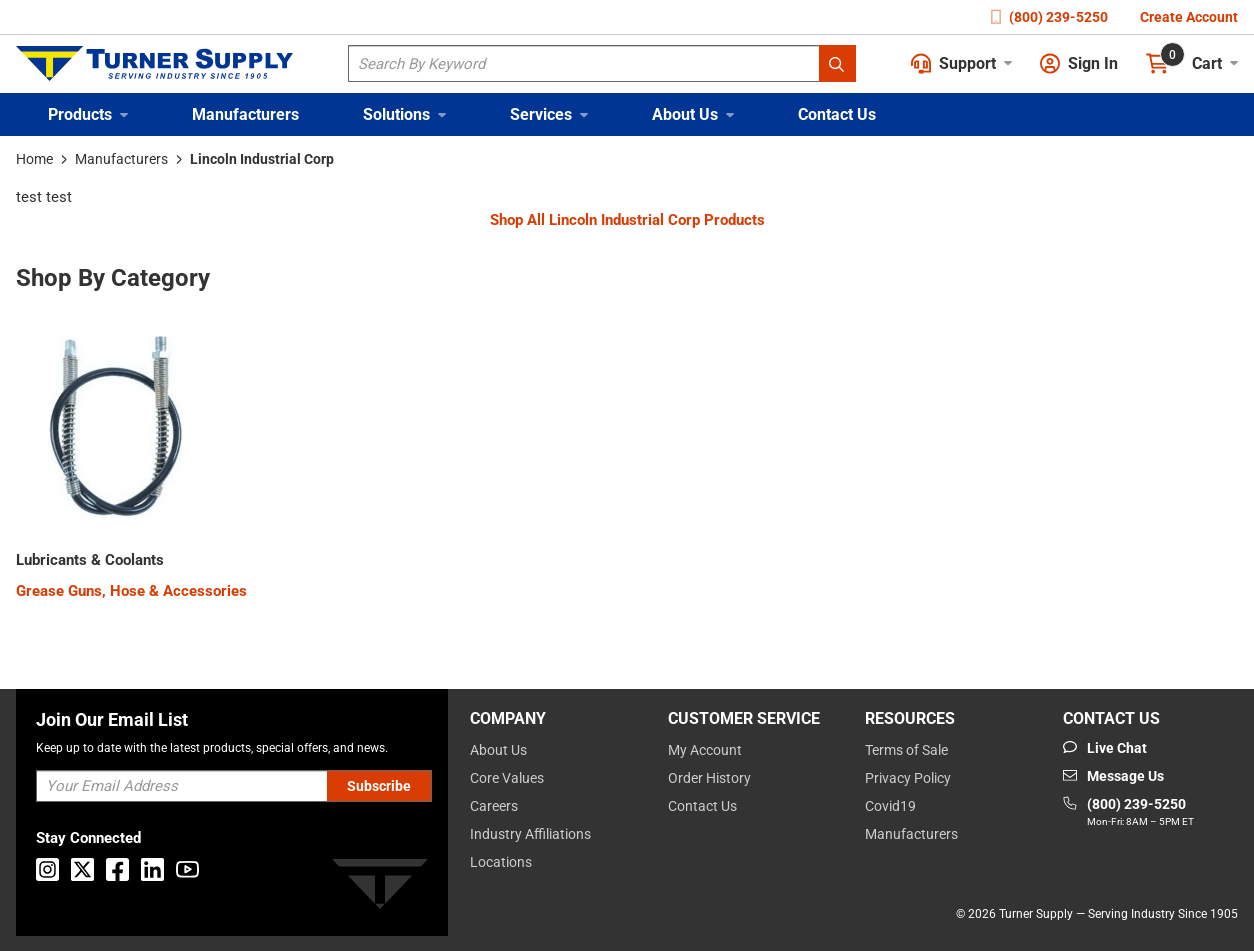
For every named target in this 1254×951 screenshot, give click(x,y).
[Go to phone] (1128, 813)
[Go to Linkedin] (152, 869)
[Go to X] (82, 869)
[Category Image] (116, 429)
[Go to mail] (1113, 776)
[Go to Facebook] (117, 869)
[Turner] (380, 887)
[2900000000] (90, 560)
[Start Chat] (1105, 748)
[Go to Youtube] (187, 869)
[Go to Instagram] (47, 869)
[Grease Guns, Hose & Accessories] (131, 591)
